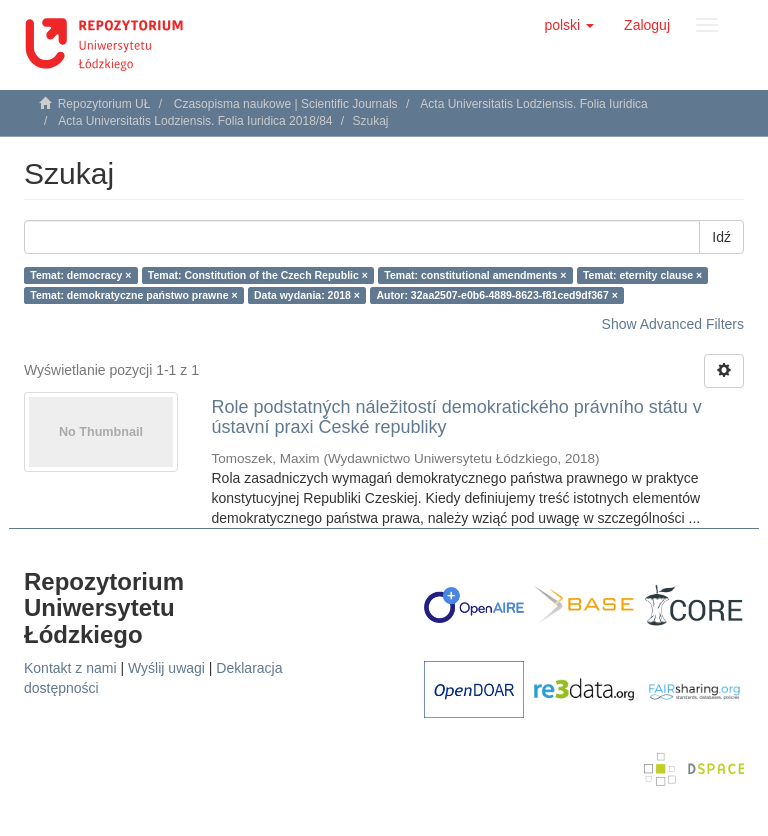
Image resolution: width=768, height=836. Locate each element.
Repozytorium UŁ (104, 104)
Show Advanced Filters (673, 324)
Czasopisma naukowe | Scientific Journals (286, 104)
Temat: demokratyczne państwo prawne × (133, 295)
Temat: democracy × (80, 275)
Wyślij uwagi (166, 668)
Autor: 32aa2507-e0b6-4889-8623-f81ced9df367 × (496, 295)
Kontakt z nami (70, 668)
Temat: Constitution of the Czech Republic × (258, 275)
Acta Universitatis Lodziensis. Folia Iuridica (533, 104)
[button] (569, 25)
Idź (721, 237)
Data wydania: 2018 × (307, 295)
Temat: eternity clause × (642, 275)
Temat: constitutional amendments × (475, 275)
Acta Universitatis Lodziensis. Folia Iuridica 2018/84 (195, 121)
